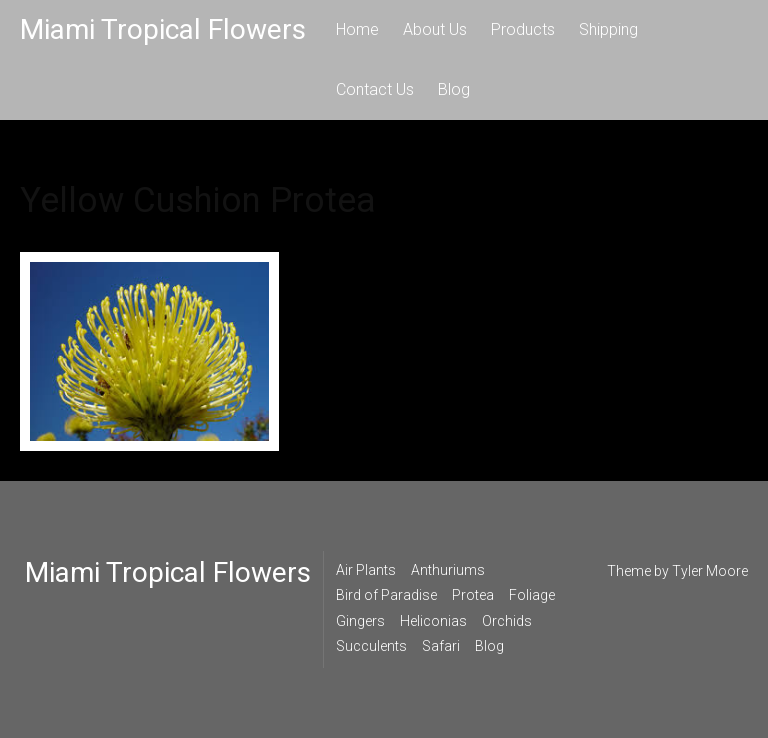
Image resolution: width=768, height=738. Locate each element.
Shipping (608, 29)
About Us (435, 29)
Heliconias (433, 621)
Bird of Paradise (386, 595)
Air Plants (366, 570)
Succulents (371, 646)
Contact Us (375, 89)
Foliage (532, 595)
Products (523, 29)
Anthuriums (448, 570)
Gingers (360, 621)
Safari (441, 646)
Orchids (507, 621)
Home (357, 29)
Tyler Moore (710, 571)
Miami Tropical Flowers (163, 29)
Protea (473, 595)
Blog (454, 89)
